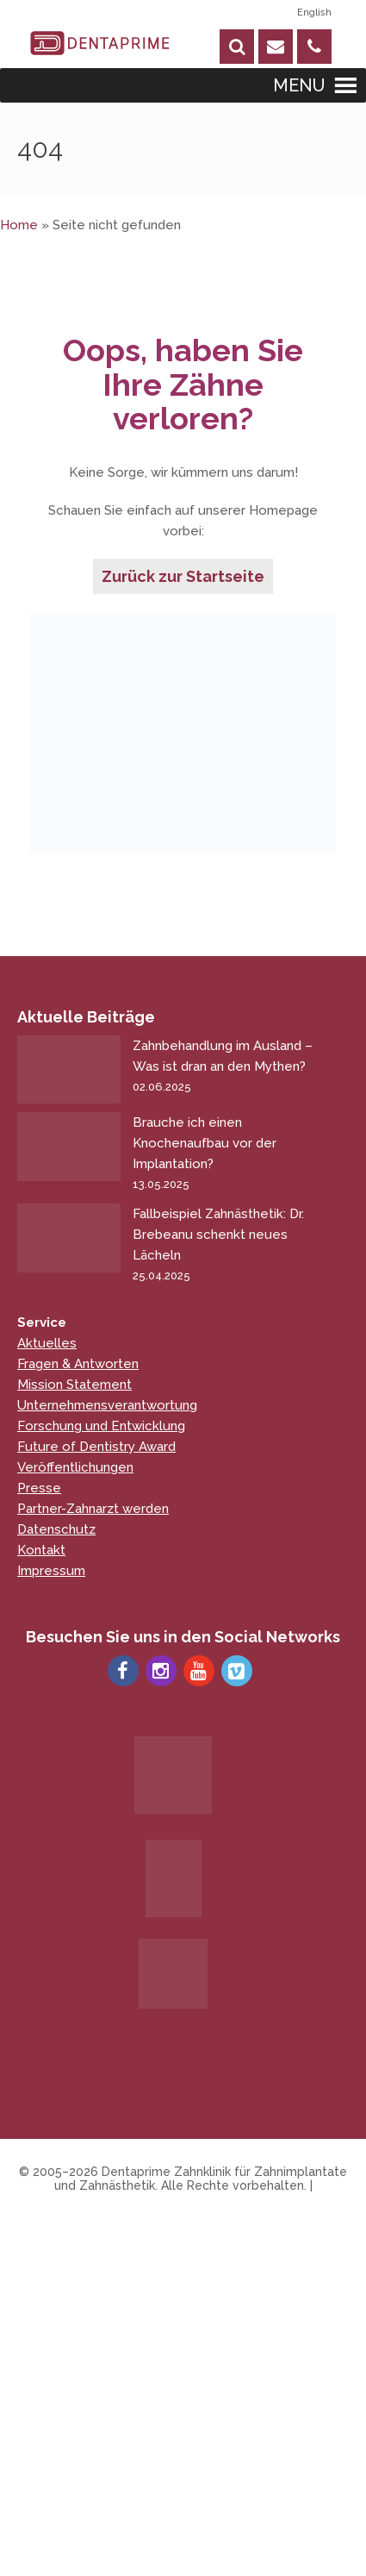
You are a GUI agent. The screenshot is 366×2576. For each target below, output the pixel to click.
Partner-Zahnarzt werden (93, 1508)
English (314, 12)
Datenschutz (56, 1529)
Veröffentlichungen (75, 1467)
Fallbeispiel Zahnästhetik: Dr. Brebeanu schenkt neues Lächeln (227, 1246)
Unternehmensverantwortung (107, 1405)
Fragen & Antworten (78, 1364)
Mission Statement (74, 1384)
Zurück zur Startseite (183, 576)
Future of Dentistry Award (96, 1446)
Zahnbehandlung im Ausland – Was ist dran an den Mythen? (227, 1067)
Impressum (51, 1571)
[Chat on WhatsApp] (306, 2516)
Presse (39, 1488)
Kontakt (41, 1550)
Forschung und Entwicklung (101, 1426)
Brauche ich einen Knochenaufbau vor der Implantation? (227, 1155)
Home (19, 225)
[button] (299, 85)
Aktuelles (47, 1343)
